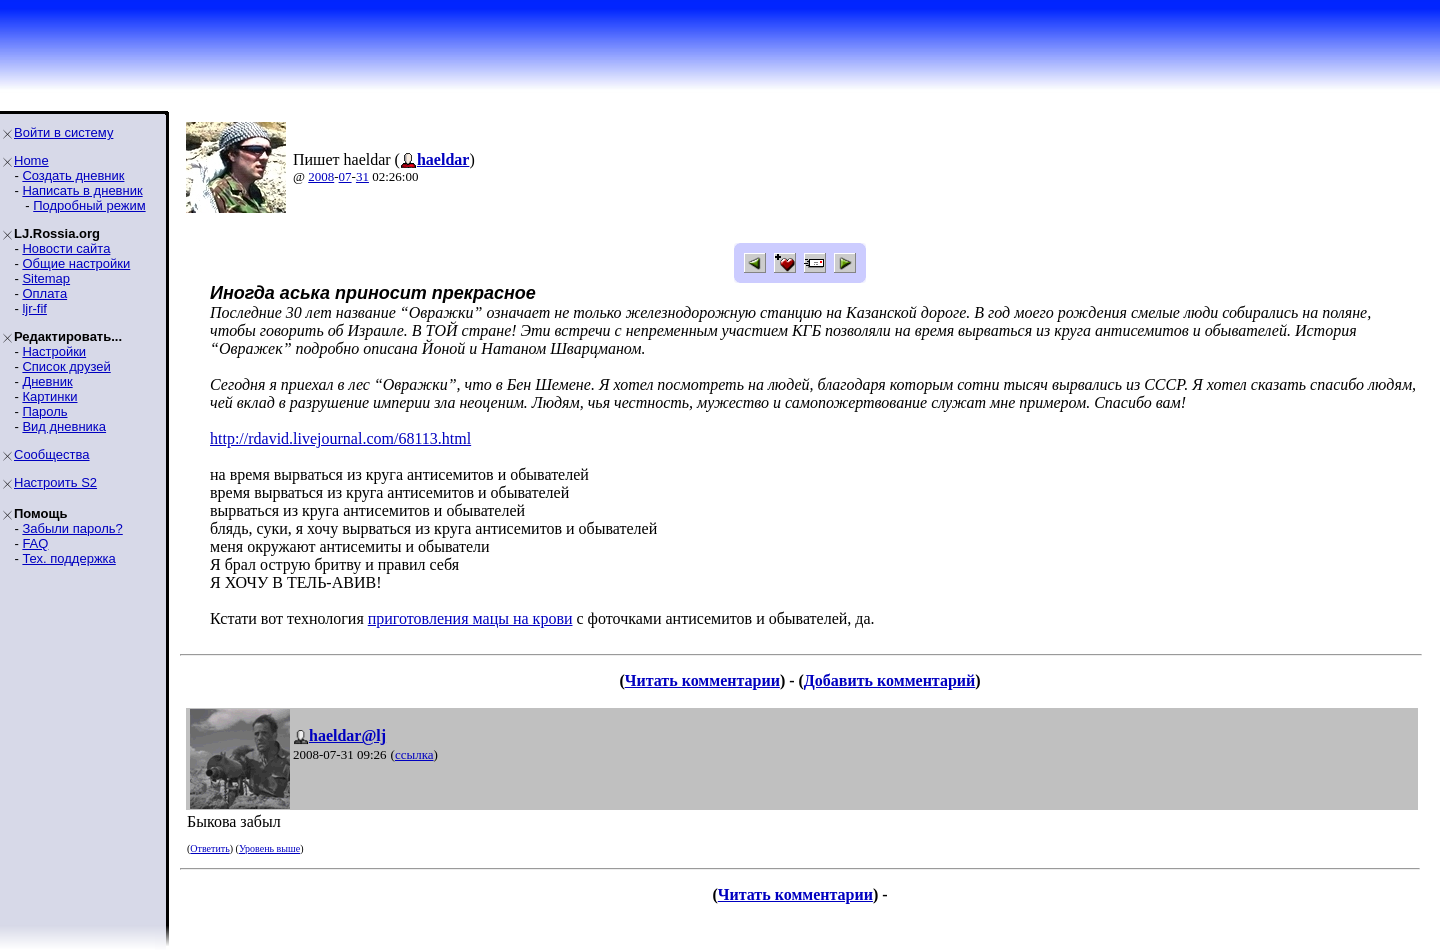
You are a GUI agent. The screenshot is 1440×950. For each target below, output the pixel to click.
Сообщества (52, 454)
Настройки (54, 351)
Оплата (44, 293)
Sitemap (46, 278)
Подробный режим (89, 205)
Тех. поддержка (68, 558)
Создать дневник (73, 175)
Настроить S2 (55, 482)
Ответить (209, 848)
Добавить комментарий (889, 680)
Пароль (44, 411)
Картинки (49, 396)
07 (345, 176)
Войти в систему (63, 132)
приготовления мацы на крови (470, 618)
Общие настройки (76, 263)
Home (31, 160)
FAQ (35, 543)
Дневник (47, 381)
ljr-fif (34, 308)
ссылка (414, 754)
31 (362, 176)
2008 (321, 176)
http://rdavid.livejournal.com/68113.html (340, 438)
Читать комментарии (702, 680)
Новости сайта (66, 248)
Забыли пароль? (72, 528)
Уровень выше (269, 848)
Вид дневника (64, 426)
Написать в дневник (82, 190)
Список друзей (66, 366)
